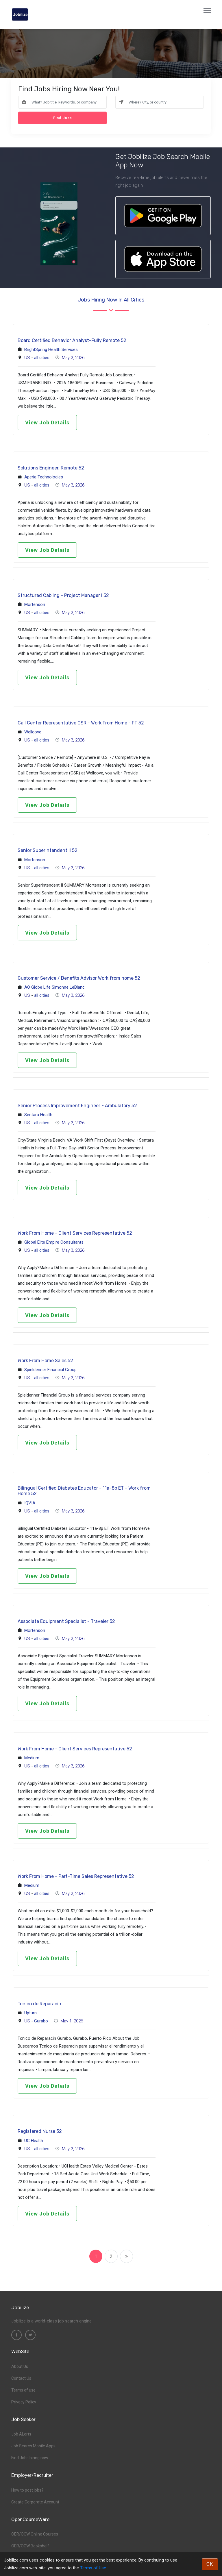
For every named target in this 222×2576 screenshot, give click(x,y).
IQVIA (29, 1503)
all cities (41, 357)
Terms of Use (93, 2568)
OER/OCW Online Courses (34, 2534)
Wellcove (32, 732)
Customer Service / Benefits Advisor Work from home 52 (79, 978)
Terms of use (23, 2390)
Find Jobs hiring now (29, 2457)
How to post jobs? (27, 2490)
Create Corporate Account (35, 2502)
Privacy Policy (23, 2402)
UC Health (33, 2140)
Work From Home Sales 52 (45, 1360)
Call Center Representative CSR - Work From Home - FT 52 (81, 723)
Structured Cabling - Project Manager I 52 (63, 595)
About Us (19, 2366)
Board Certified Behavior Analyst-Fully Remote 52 (72, 340)
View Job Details (47, 422)
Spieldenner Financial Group (50, 1369)
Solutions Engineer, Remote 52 (51, 468)
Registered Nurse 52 (40, 2131)
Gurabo (41, 2021)
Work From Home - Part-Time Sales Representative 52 (76, 1876)
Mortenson (34, 604)
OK (209, 2564)
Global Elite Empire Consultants (54, 1242)
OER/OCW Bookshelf (30, 2546)
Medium (31, 1758)
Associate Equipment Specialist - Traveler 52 (66, 1621)
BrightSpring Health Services (51, 349)
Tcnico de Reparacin (39, 2004)
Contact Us (21, 2378)
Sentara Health (38, 1114)
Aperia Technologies (43, 477)
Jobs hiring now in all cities (111, 300)
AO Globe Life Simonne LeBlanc (54, 987)
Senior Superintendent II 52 (47, 850)
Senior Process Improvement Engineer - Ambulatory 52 (77, 1105)
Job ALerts (21, 2434)
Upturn (30, 2012)
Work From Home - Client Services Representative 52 (75, 1233)
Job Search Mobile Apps (33, 2446)
